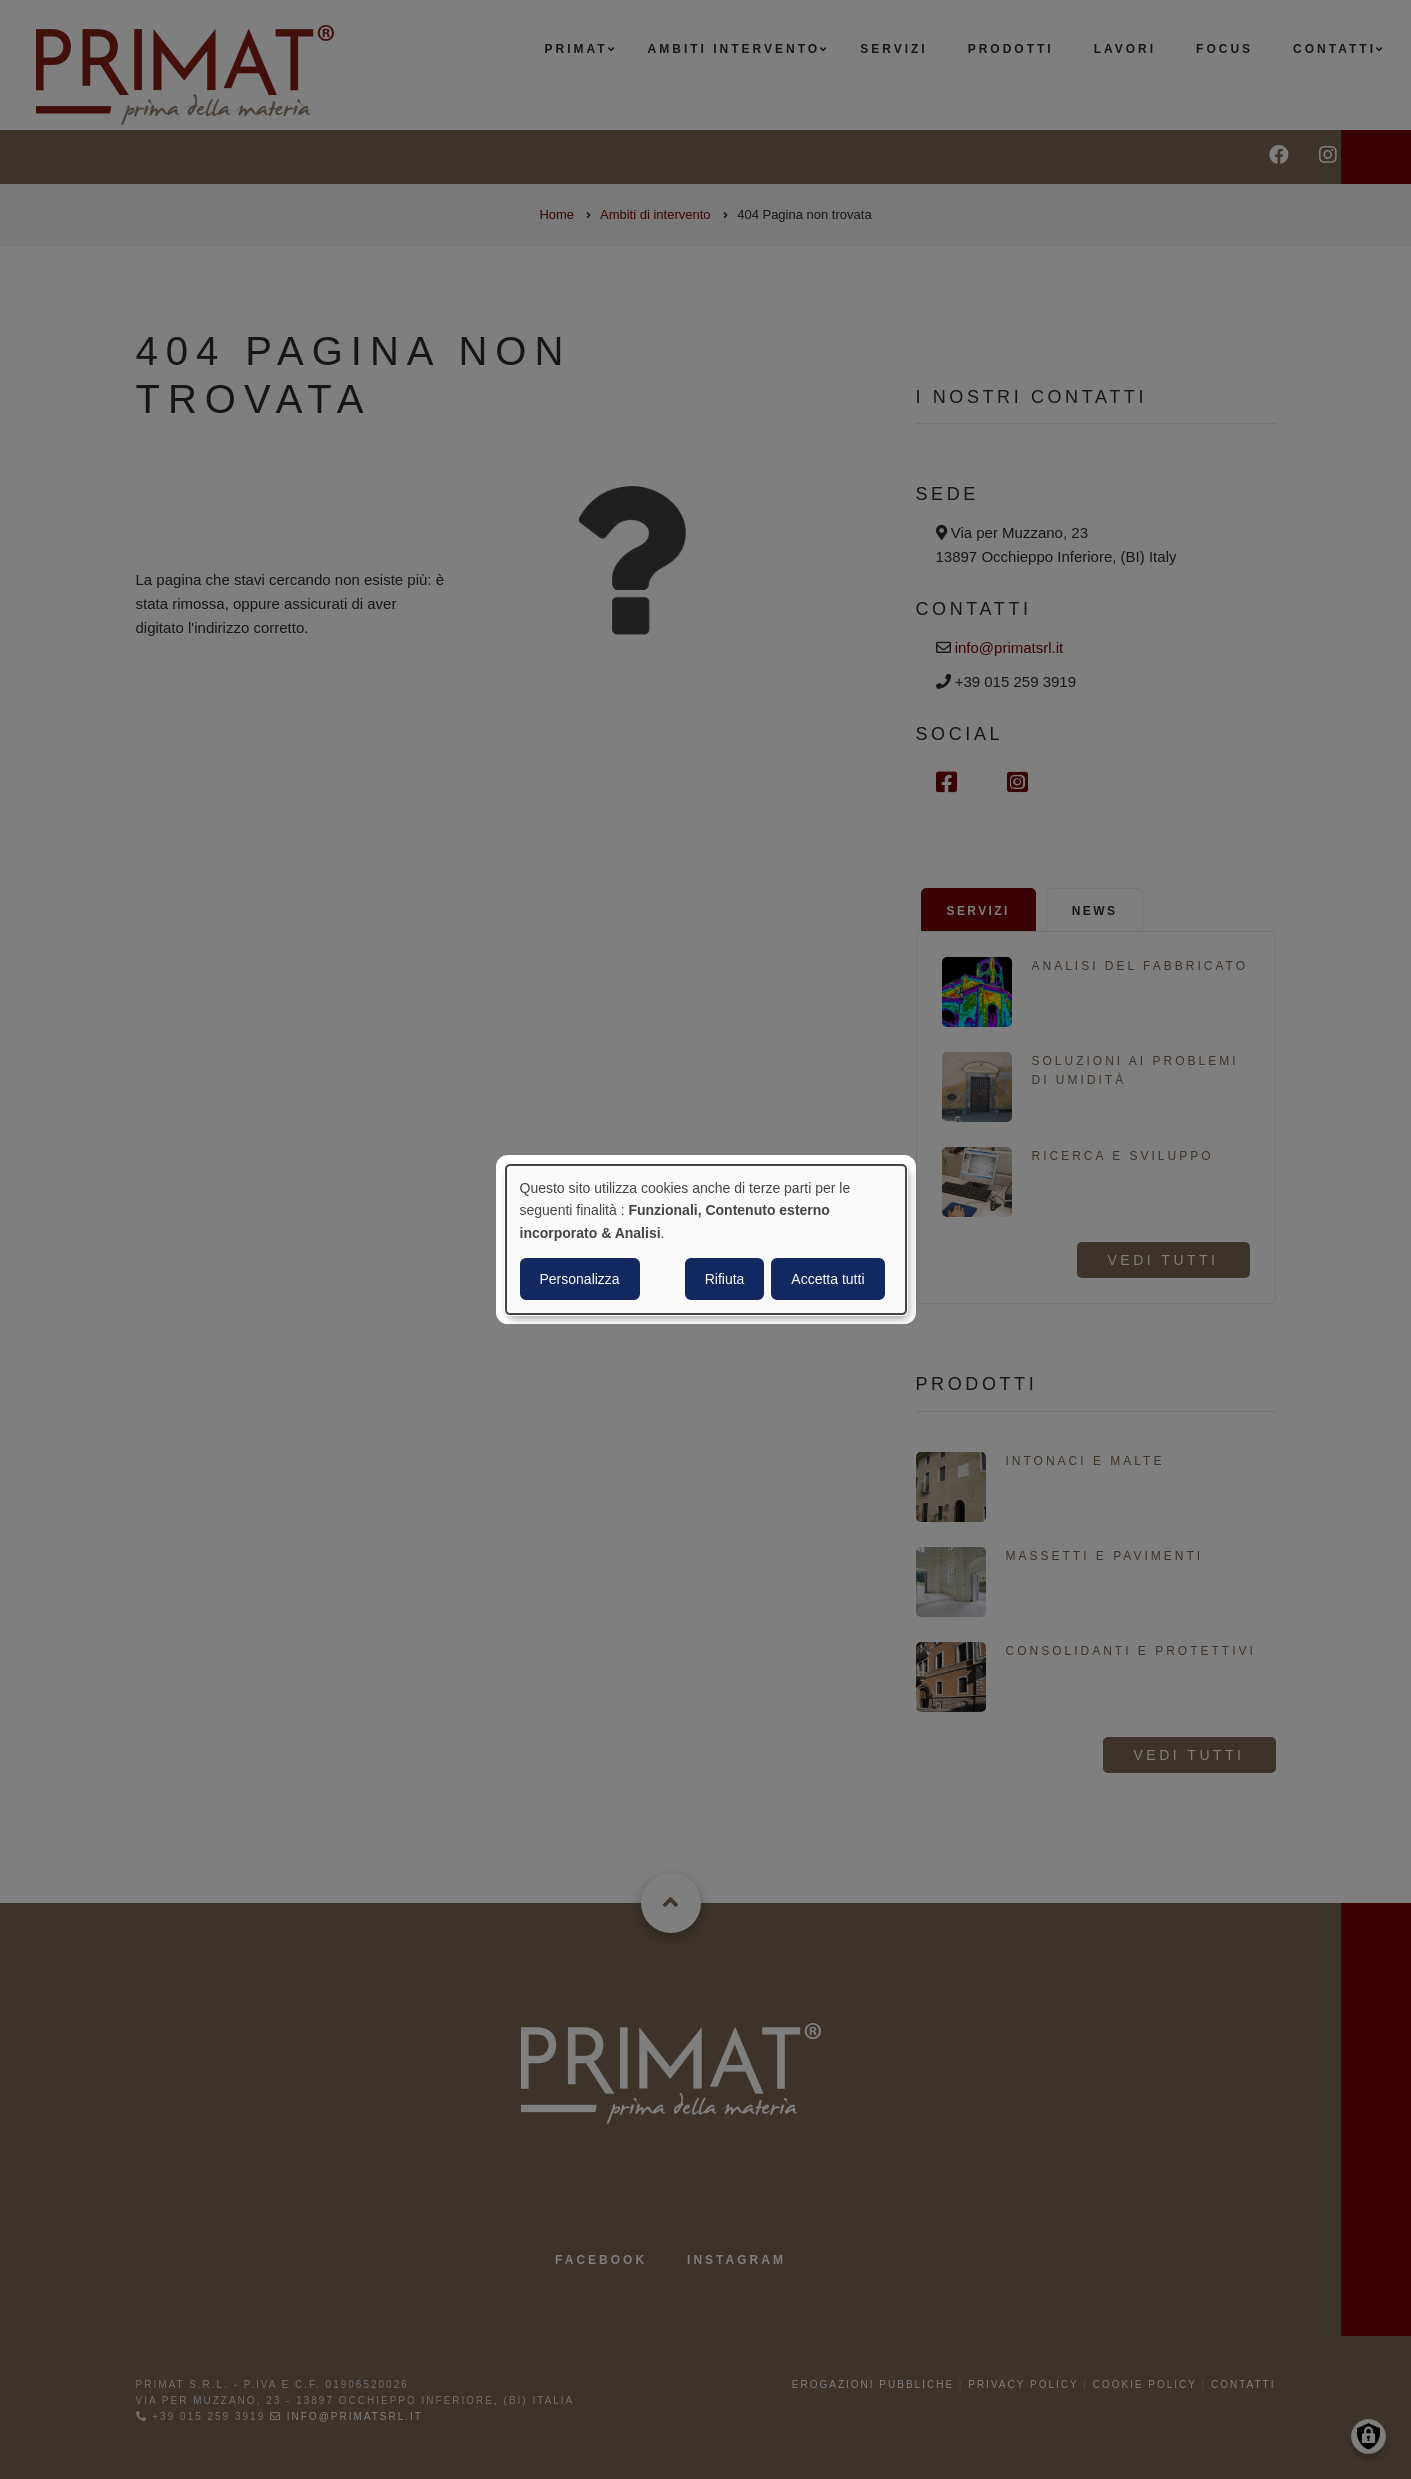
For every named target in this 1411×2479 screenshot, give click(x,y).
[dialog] (706, 1240)
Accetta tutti (827, 1279)
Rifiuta (725, 1279)
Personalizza (580, 1279)
